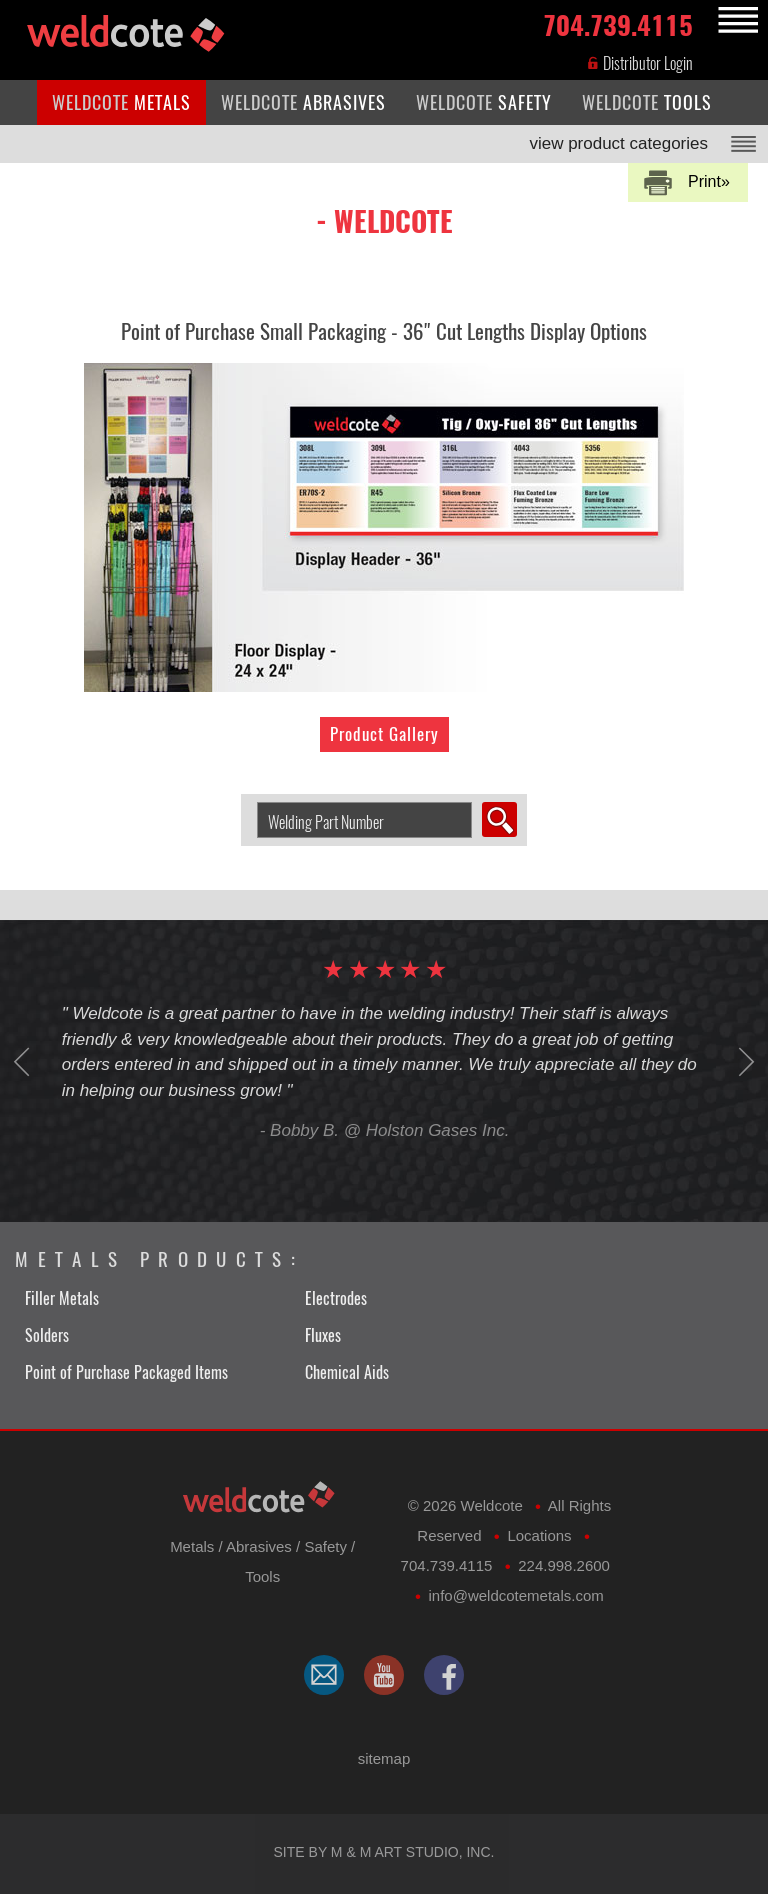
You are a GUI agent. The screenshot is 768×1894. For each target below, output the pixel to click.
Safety (325, 1546)
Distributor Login (639, 63)
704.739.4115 (618, 21)
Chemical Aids (347, 1372)
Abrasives (259, 1546)
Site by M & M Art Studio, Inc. (384, 1852)
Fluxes (323, 1335)
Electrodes (336, 1298)
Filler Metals (62, 1298)
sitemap (384, 1758)
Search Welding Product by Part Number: (249, 802)
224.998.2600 (564, 1565)
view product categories (618, 143)
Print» (709, 181)
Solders (47, 1335)
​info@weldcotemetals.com (515, 1595)
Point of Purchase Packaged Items (126, 1372)
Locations (539, 1535)
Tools (262, 1576)
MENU (735, 20)
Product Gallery (384, 734)
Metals (192, 1546)
